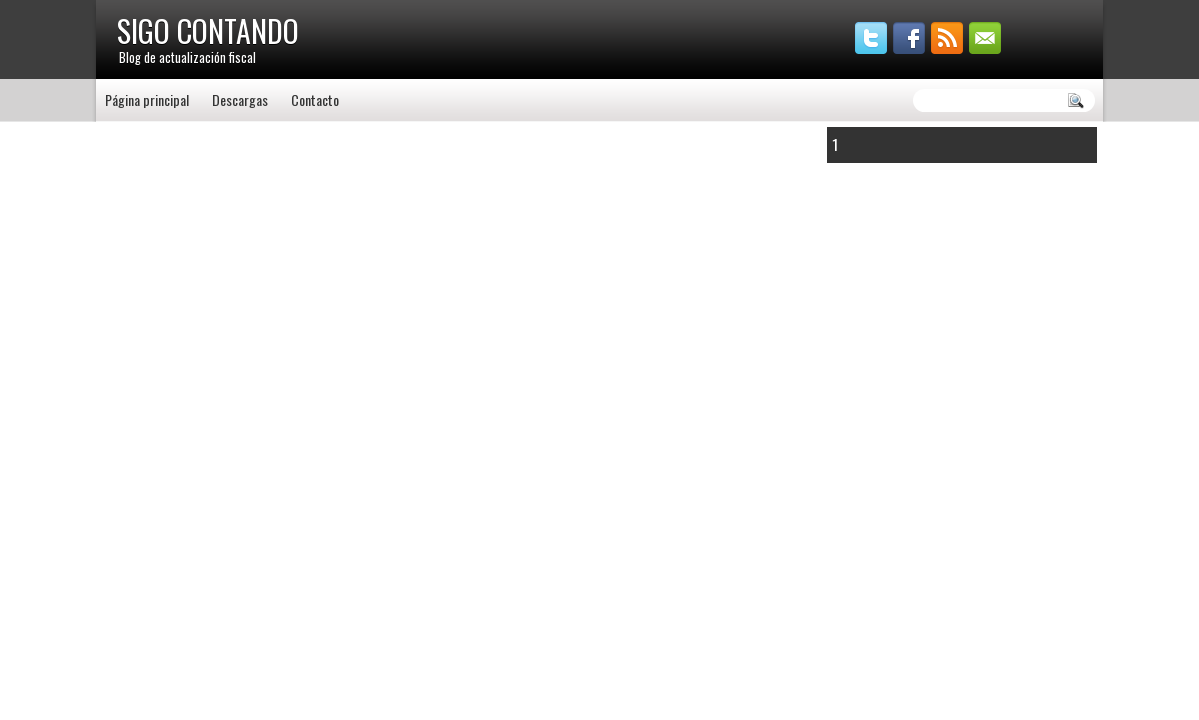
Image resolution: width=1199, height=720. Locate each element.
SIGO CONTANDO (208, 30)
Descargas (240, 99)
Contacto (315, 99)
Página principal (147, 99)
